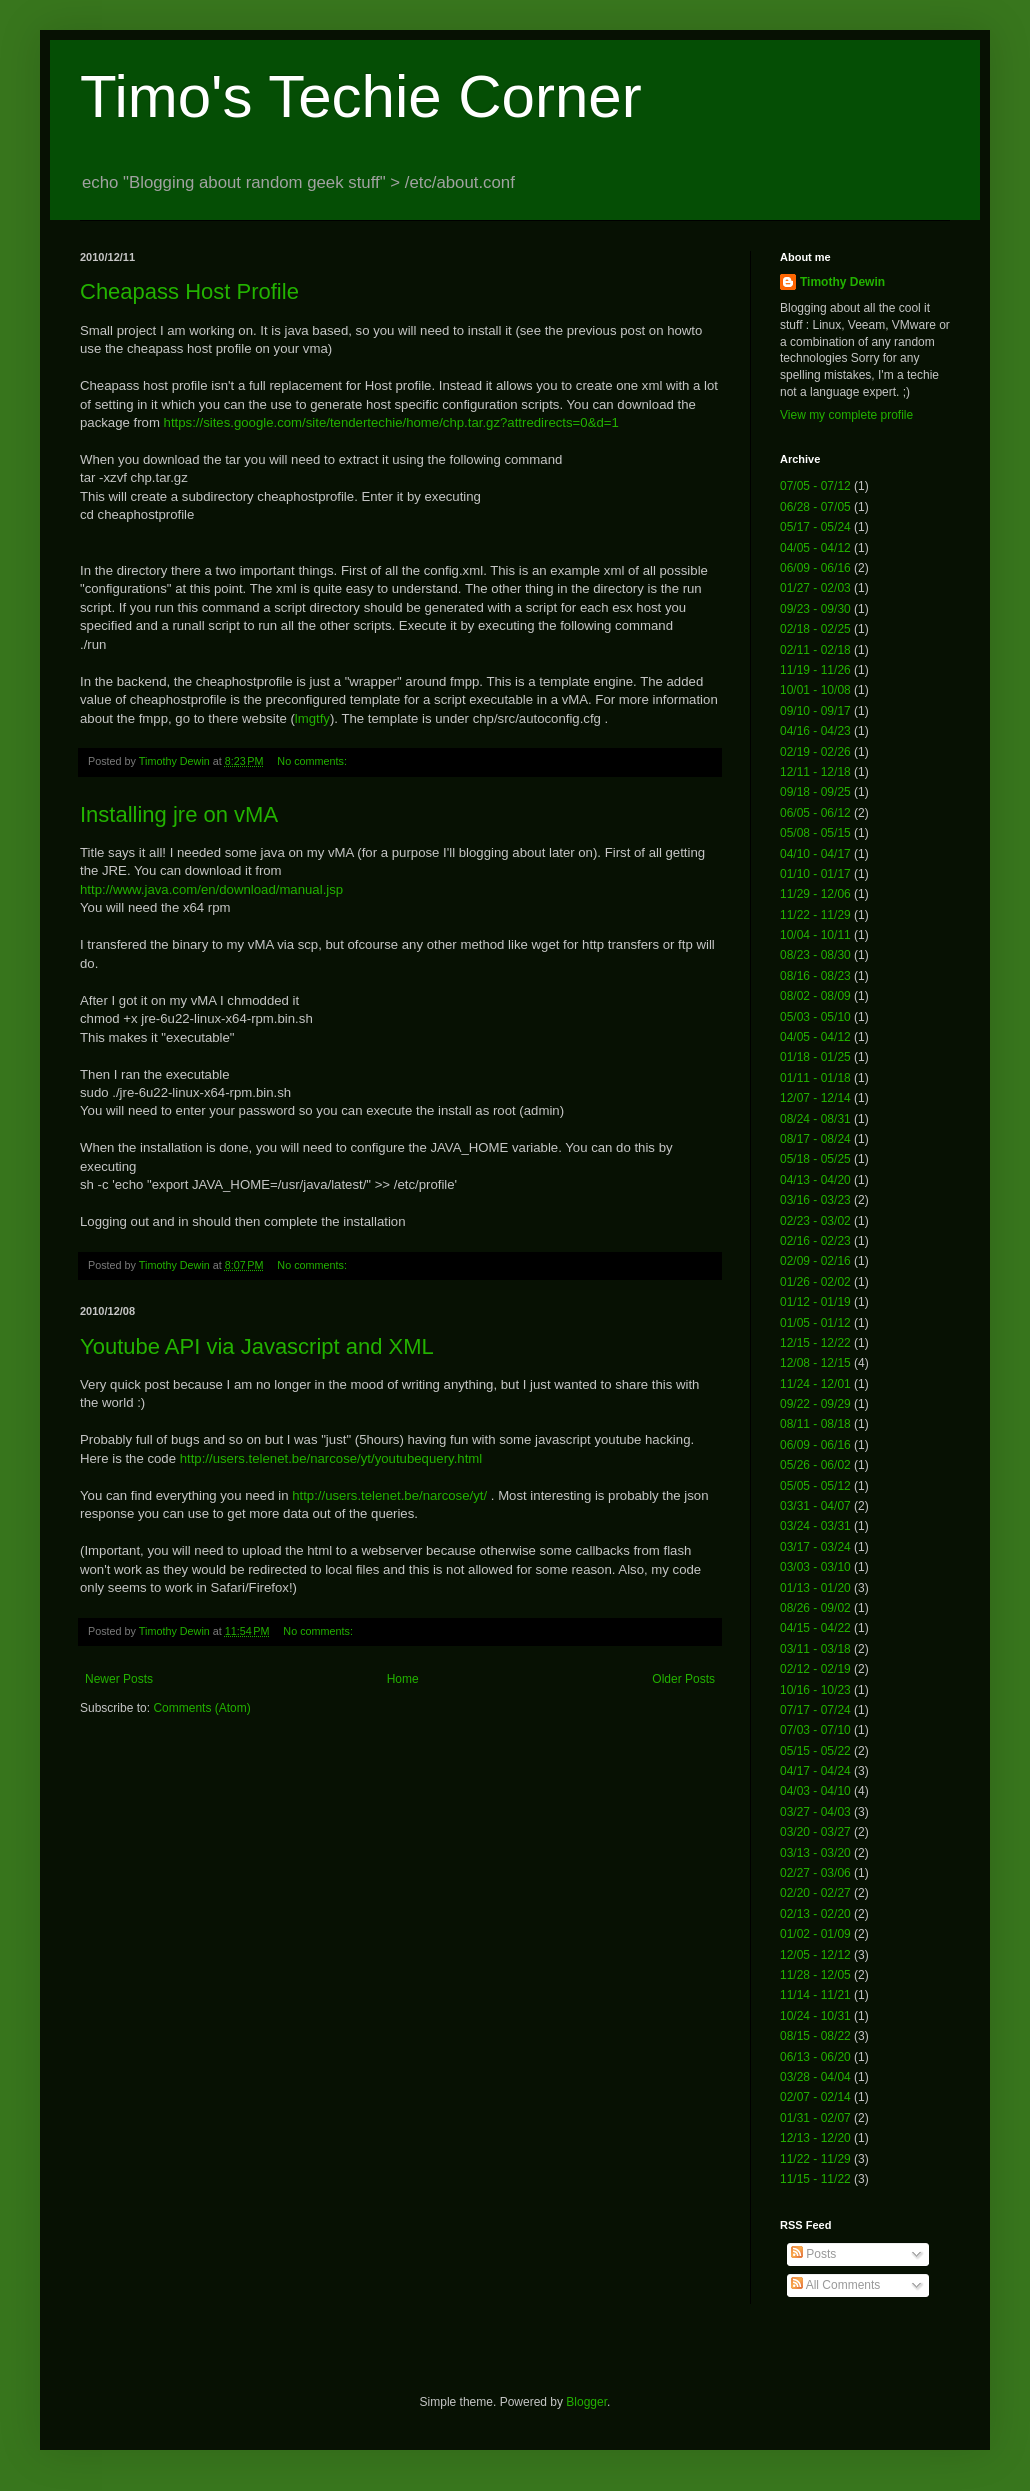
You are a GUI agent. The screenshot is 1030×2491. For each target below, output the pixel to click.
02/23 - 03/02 (815, 1221)
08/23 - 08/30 (815, 955)
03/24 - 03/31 (815, 1526)
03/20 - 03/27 (815, 1832)
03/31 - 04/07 (815, 1506)
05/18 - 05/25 (815, 1159)
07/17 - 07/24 (815, 1710)
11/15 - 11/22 (815, 2179)
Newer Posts (119, 1679)
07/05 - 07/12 (815, 486)
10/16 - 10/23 (815, 1690)
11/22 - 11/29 (815, 915)
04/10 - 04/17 (815, 854)
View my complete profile (846, 415)
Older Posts (683, 1679)
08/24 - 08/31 (815, 1119)
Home (403, 1679)
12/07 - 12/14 (815, 1098)
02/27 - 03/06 (815, 1873)
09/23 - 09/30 (815, 609)
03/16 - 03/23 (815, 1200)
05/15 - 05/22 (815, 1751)
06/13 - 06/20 (815, 2057)
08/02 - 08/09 (815, 996)
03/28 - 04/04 (815, 2077)
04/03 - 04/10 (815, 1791)
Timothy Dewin (842, 282)
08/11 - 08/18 (815, 1424)
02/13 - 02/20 (815, 1914)
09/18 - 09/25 (815, 792)
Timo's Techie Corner (361, 96)
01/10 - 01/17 (815, 874)
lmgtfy (312, 718)
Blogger (586, 2402)
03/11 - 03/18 (815, 1649)
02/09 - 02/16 (815, 1261)
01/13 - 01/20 (815, 1588)
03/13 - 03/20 (815, 1853)
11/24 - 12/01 (815, 1384)
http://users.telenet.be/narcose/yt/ (389, 1495)
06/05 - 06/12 (815, 813)
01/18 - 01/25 (815, 1057)
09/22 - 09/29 (815, 1404)
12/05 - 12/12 (815, 1955)
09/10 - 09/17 (815, 711)
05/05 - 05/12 (815, 1486)
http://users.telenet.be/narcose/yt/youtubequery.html (331, 1458)
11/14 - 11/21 (815, 1995)
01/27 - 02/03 (815, 588)
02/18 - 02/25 (815, 629)
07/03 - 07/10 (815, 1730)
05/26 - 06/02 (815, 1465)
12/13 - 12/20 (815, 2138)
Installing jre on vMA (179, 814)
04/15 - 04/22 (815, 1628)
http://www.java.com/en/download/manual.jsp (211, 889)
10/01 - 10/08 (815, 690)
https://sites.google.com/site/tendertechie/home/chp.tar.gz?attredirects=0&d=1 (391, 422)
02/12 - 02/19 (815, 1669)
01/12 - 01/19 (815, 1302)
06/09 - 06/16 (815, 568)
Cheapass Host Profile (189, 291)
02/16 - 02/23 (815, 1241)
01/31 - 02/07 (815, 2118)
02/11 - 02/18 (815, 650)
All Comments (835, 2285)
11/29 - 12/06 (815, 894)
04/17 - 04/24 (815, 1771)
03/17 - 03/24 (815, 1547)
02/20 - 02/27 (815, 1893)
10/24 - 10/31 (815, 2016)
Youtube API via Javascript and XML (257, 1346)
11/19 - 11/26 (815, 670)
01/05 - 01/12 (815, 1323)
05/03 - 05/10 (815, 1017)
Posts (813, 2254)
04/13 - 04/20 (815, 1180)
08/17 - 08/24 (815, 1139)
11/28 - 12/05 (815, 1975)
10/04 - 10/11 (815, 935)
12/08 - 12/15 (815, 1363)
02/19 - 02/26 (815, 752)
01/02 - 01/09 (815, 1934)
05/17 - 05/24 (815, 527)
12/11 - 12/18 (815, 772)
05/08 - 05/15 (815, 833)
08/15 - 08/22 (815, 2036)
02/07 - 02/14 (815, 2097)
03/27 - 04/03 (815, 1812)
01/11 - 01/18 (815, 1078)
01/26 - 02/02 (815, 1282)
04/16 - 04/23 (815, 731)
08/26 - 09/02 (815, 1608)
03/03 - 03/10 (815, 1567)
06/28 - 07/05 (815, 507)
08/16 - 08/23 (815, 976)
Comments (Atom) (201, 1708)
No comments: (313, 761)
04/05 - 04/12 (815, 548)
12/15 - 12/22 (815, 1343)
